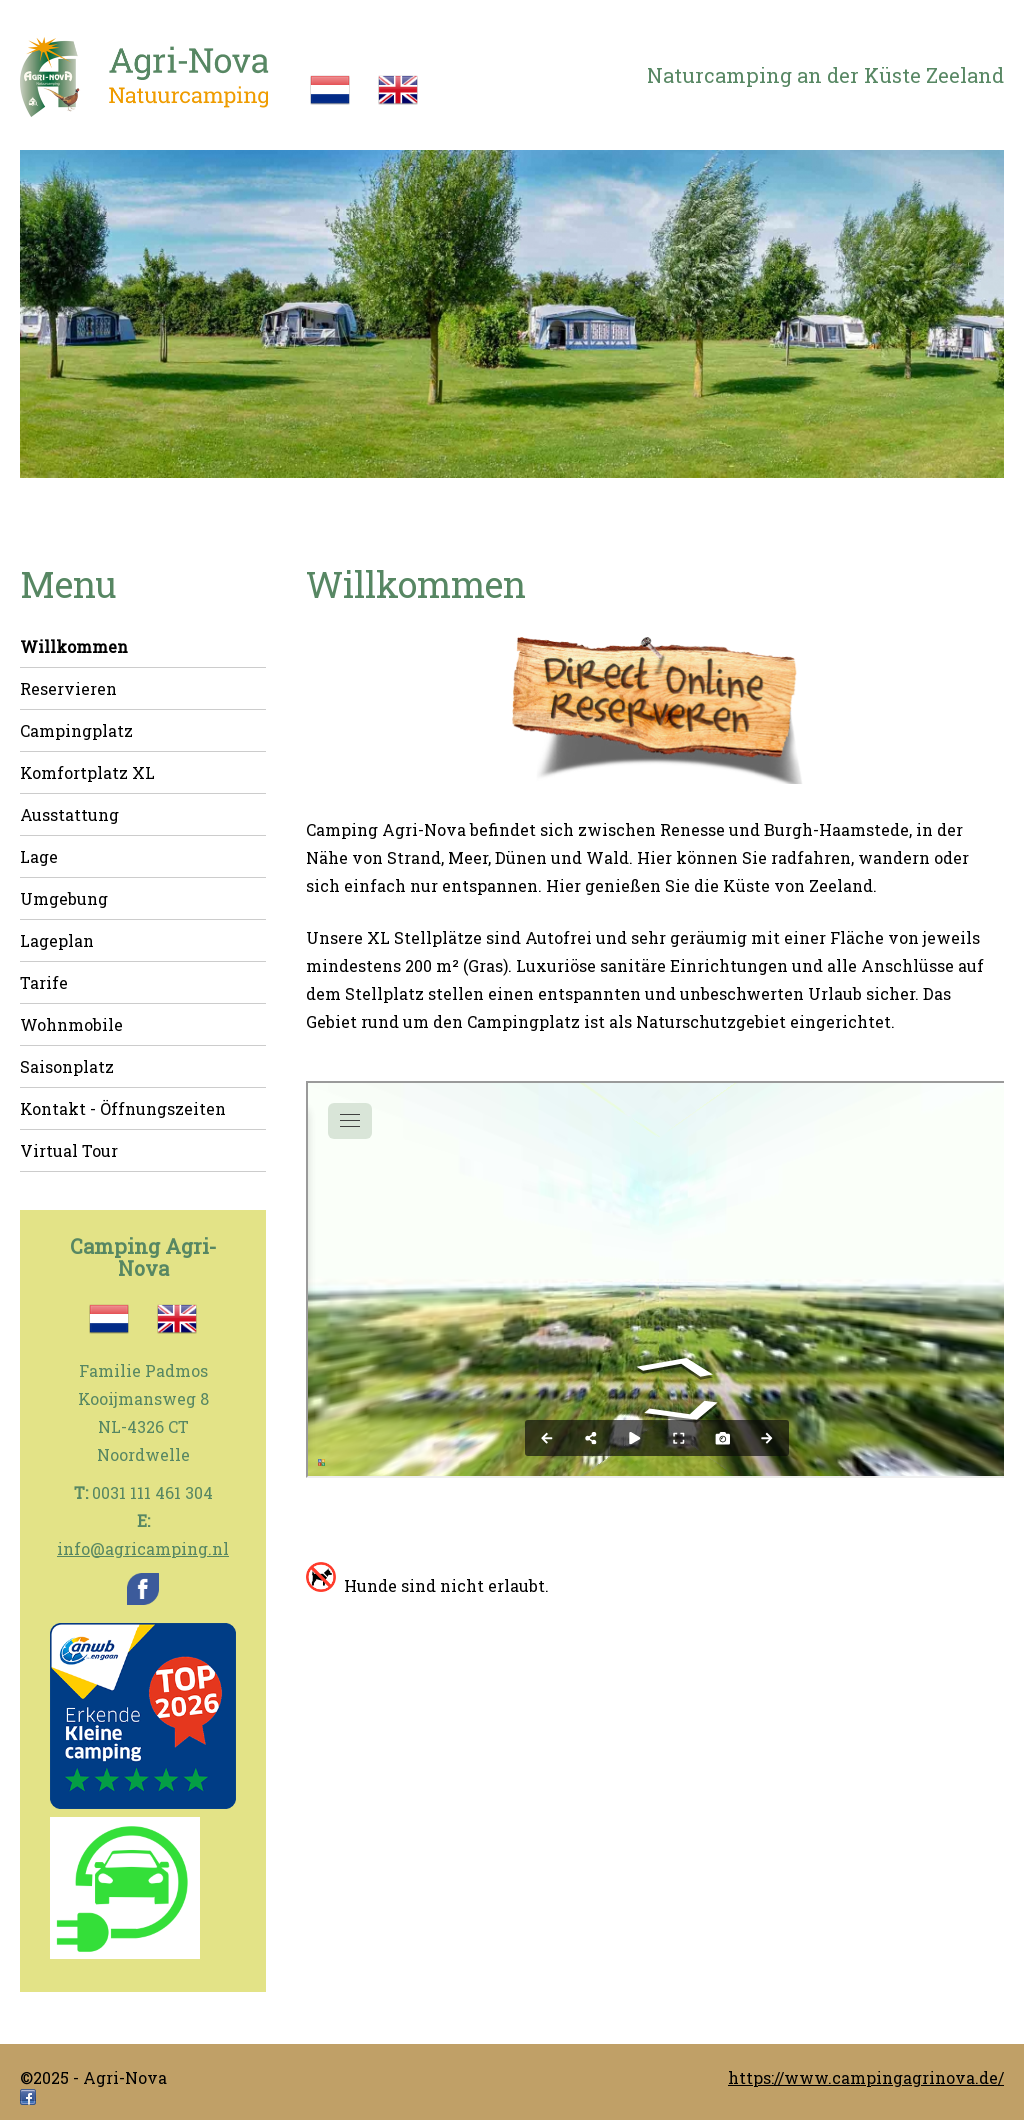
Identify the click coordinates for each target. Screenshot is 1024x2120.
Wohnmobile (71, 1024)
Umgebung (64, 898)
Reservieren (68, 688)
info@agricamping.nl (143, 1548)
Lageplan (57, 940)
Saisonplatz (67, 1066)
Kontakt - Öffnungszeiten (123, 1108)
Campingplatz (76, 730)
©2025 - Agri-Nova (93, 2077)
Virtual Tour (69, 1150)
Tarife (44, 982)
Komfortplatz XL (87, 772)
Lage (39, 856)
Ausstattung (69, 814)
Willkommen (74, 646)
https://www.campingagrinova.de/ (866, 2077)
